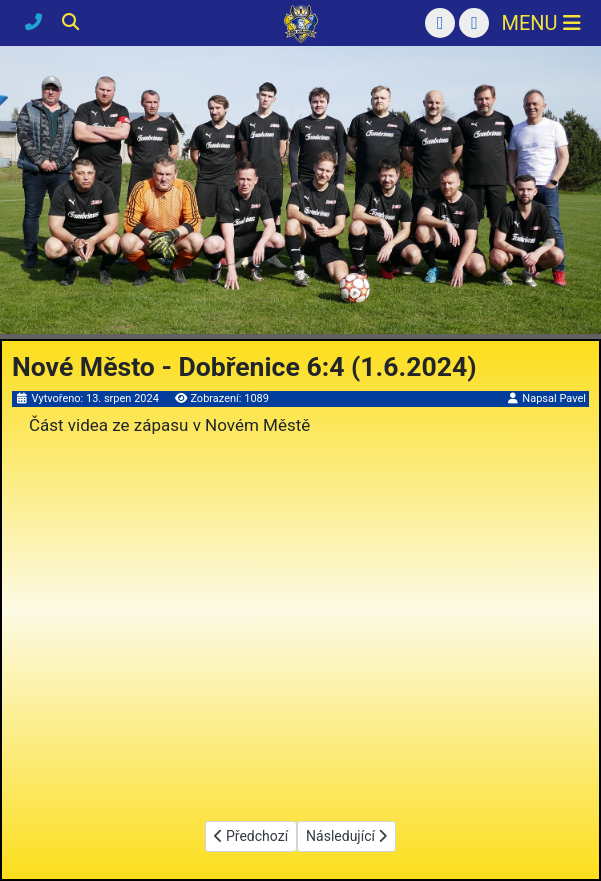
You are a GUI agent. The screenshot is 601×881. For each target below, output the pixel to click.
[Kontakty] (35, 22)
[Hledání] (70, 22)
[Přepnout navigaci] (540, 23)
